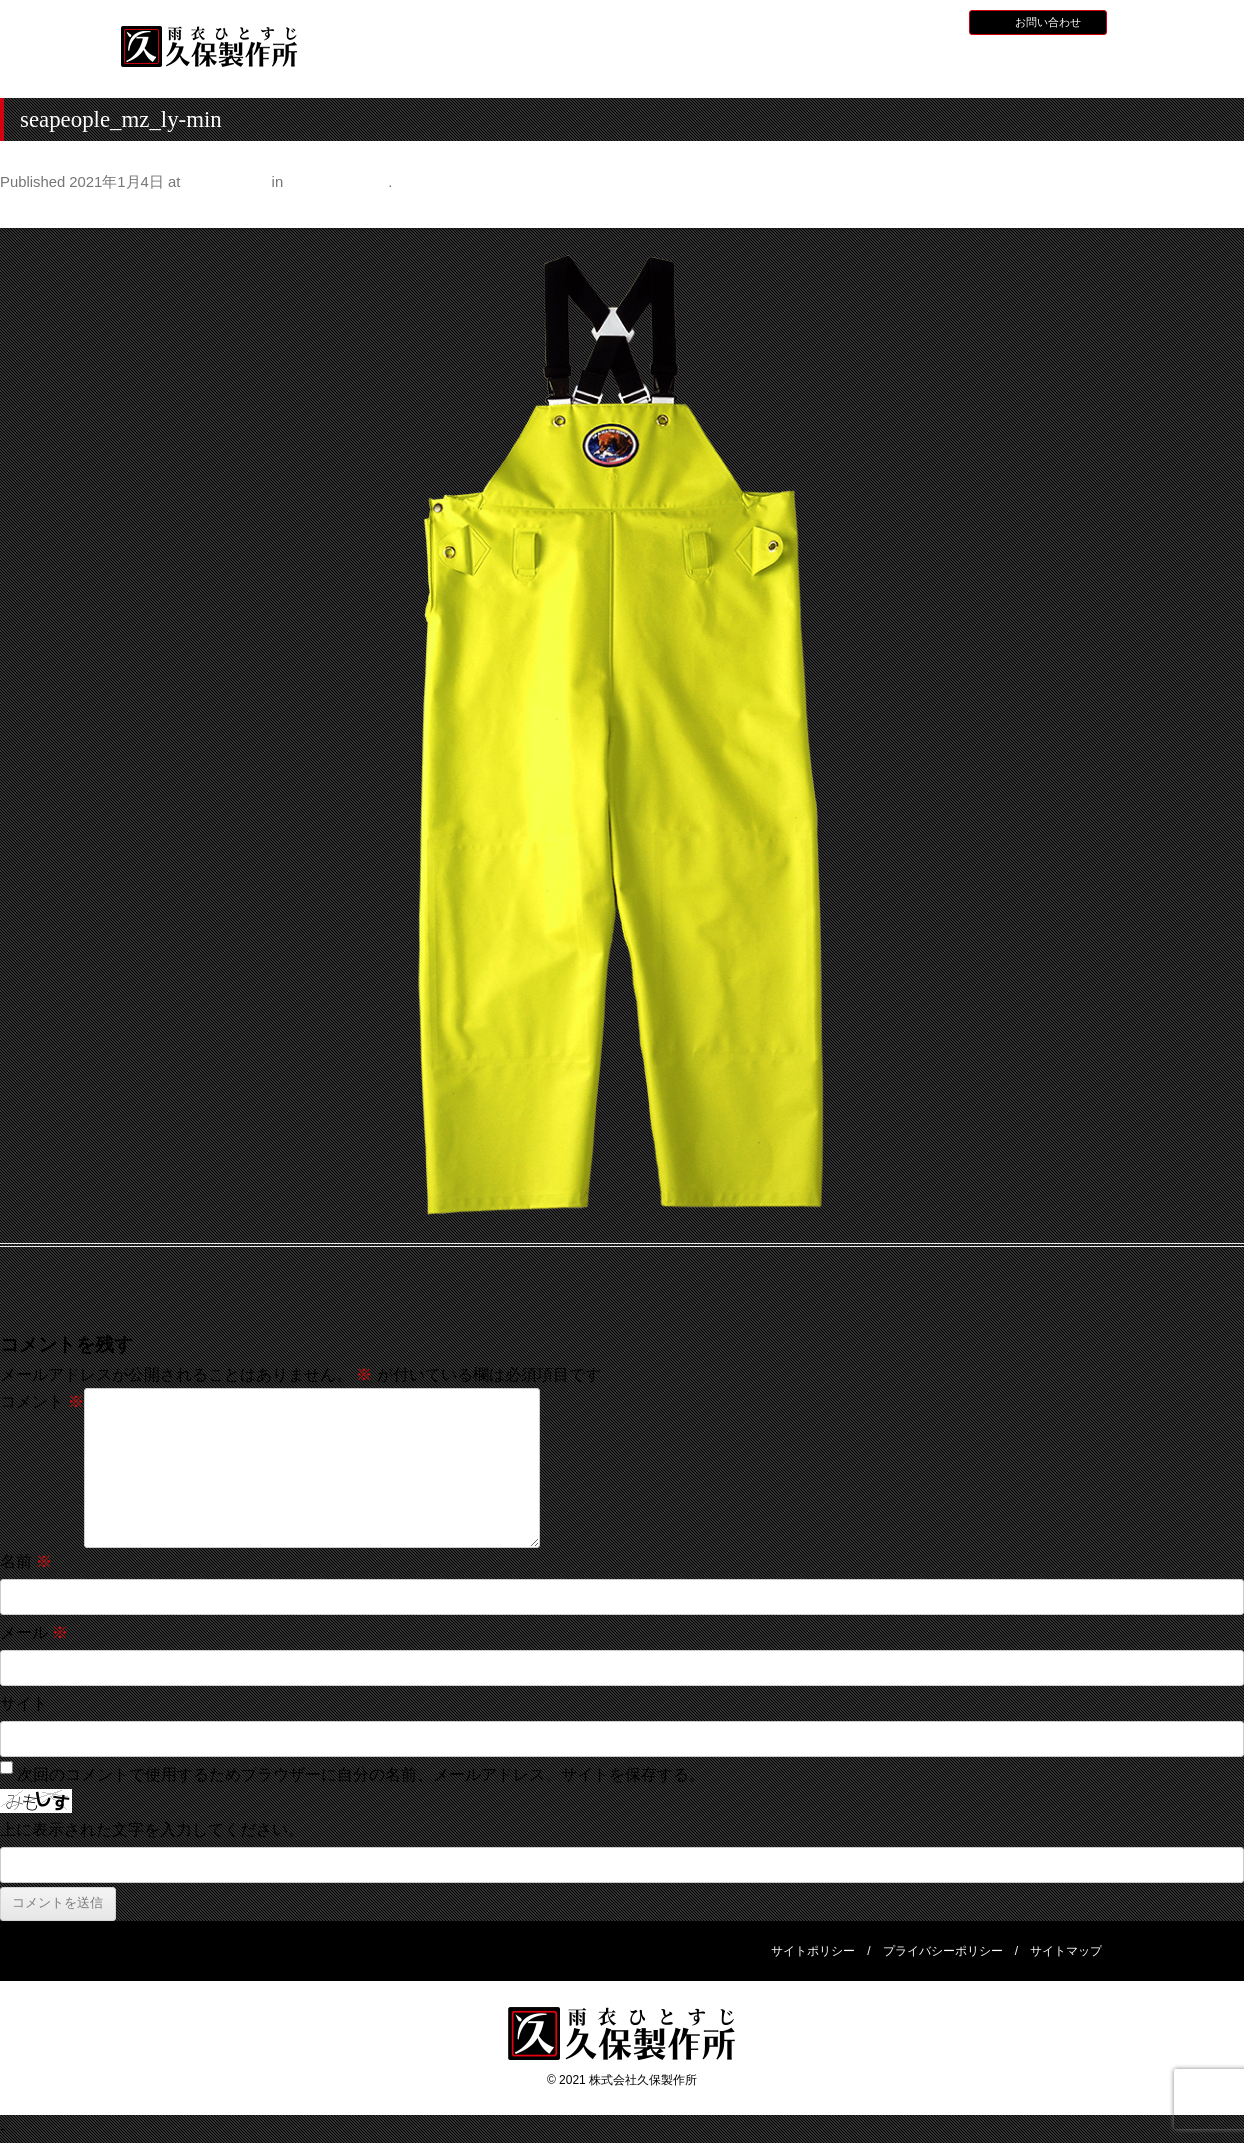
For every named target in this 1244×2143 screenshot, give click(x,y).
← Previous (41, 211)
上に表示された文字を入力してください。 (152, 1829)
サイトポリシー (813, 1951)
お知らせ (819, 21)
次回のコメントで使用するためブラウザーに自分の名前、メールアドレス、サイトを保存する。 (361, 1774)
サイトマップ (1066, 1951)
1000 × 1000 (226, 182)
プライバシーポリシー (943, 1951)
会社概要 (1054, 63)
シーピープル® (337, 182)
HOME (384, 63)
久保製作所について (518, 65)
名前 (26, 1561)
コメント (42, 1401)
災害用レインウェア (920, 65)
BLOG (931, 21)
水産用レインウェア (652, 65)
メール (34, 1632)
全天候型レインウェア (786, 65)
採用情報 (878, 21)
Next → (1217, 211)
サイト (24, 1703)
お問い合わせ (1048, 22)
